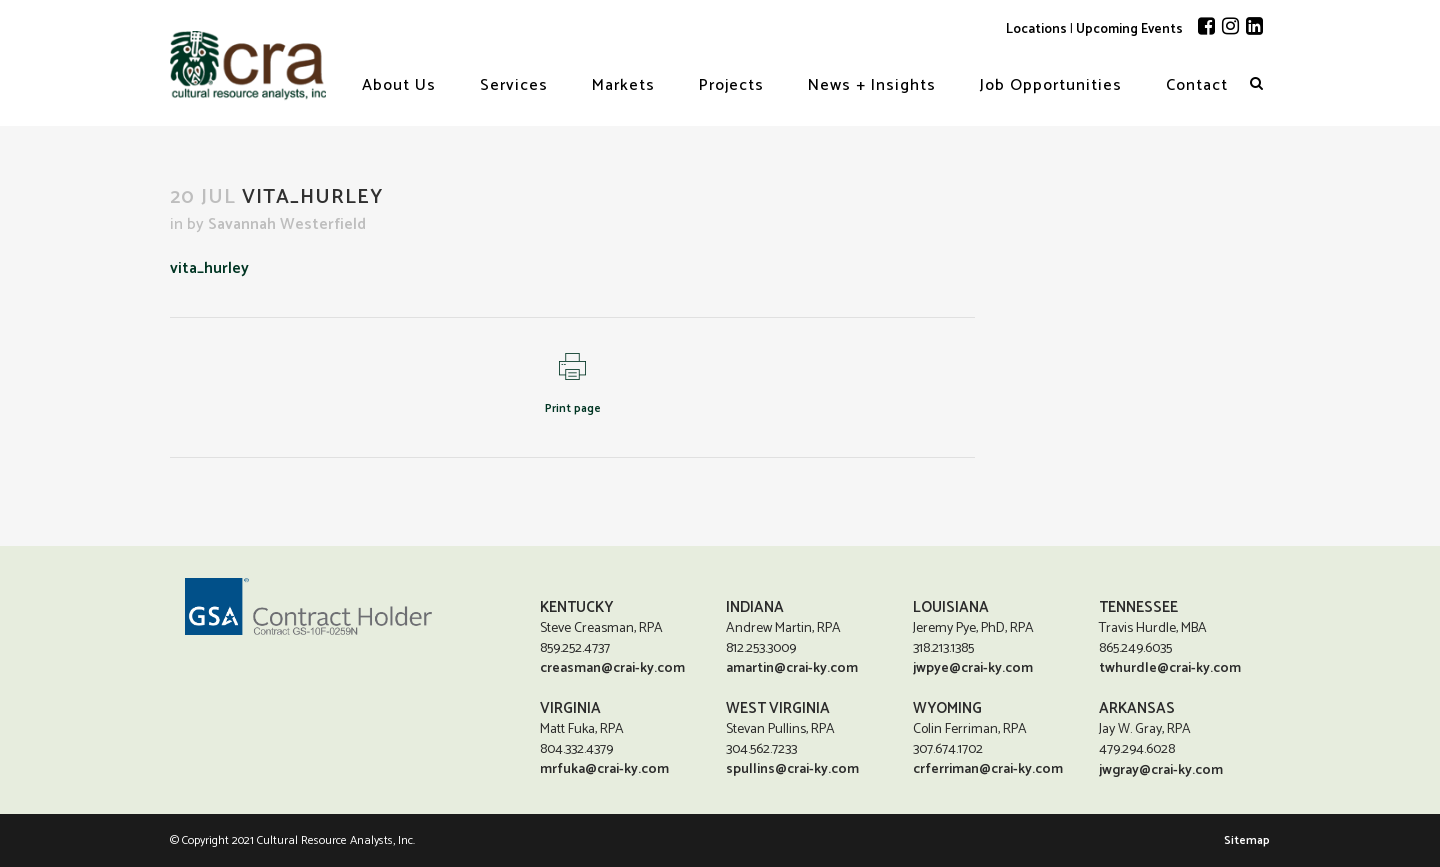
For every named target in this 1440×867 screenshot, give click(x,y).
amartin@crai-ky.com (792, 667)
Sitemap (1247, 840)
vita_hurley (209, 268)
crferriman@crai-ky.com (988, 768)
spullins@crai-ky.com (792, 768)
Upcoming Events (1129, 29)
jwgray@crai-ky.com (1161, 770)
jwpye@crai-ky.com (973, 667)
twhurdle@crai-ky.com (1170, 667)
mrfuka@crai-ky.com (604, 768)
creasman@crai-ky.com (612, 667)
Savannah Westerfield (287, 224)
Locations (1036, 29)
